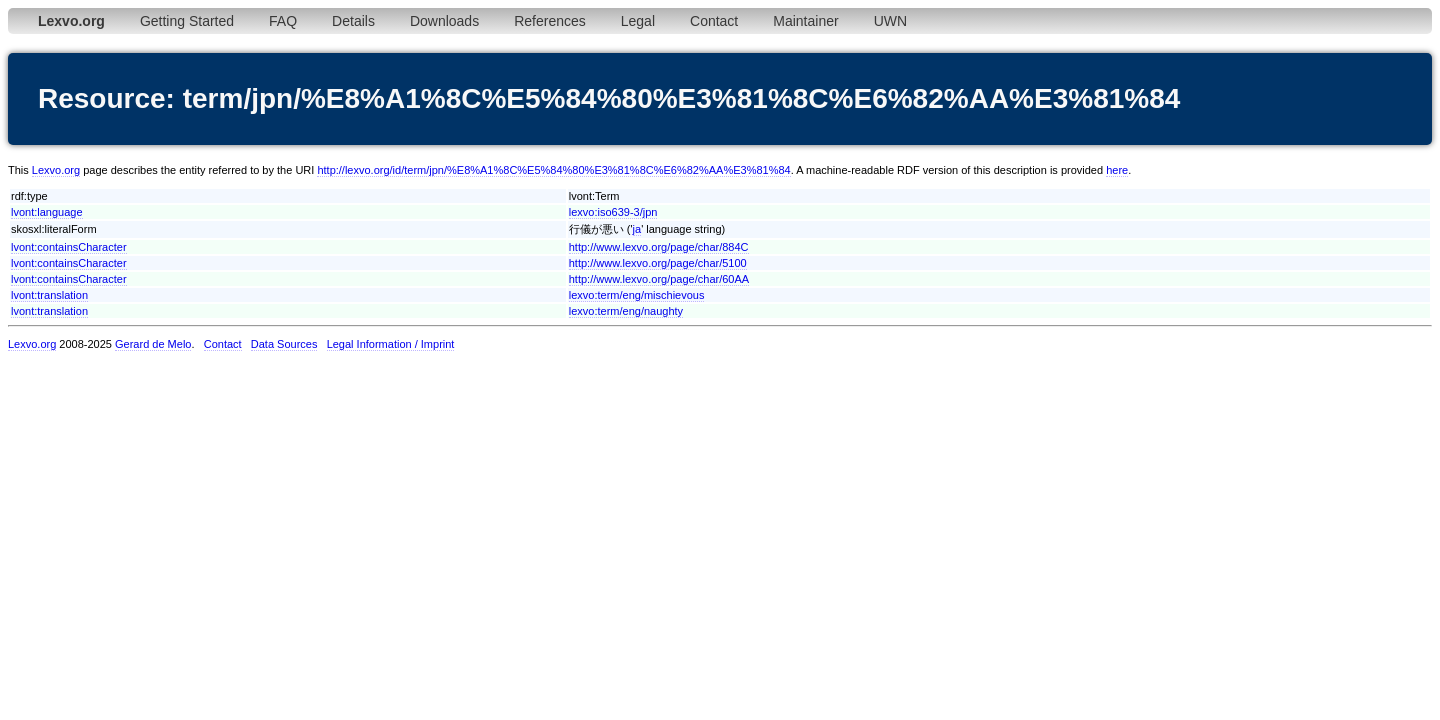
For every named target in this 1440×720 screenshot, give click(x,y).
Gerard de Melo (153, 344)
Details (353, 21)
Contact (714, 21)
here (1117, 170)
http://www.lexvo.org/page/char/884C (659, 247)
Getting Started (187, 21)
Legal (638, 21)
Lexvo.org (56, 170)
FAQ (283, 21)
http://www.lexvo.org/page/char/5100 (658, 263)
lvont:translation (49, 295)
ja (637, 229)
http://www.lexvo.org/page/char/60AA (659, 279)
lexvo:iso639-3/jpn (613, 212)
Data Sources (284, 344)
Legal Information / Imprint (391, 344)
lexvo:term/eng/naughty (626, 311)
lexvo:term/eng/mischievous (637, 295)
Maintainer (805, 21)
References (550, 21)
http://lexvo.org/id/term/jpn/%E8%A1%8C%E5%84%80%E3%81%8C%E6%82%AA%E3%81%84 (553, 170)
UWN (890, 21)
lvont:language (47, 212)
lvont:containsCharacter (69, 247)
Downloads (444, 21)
